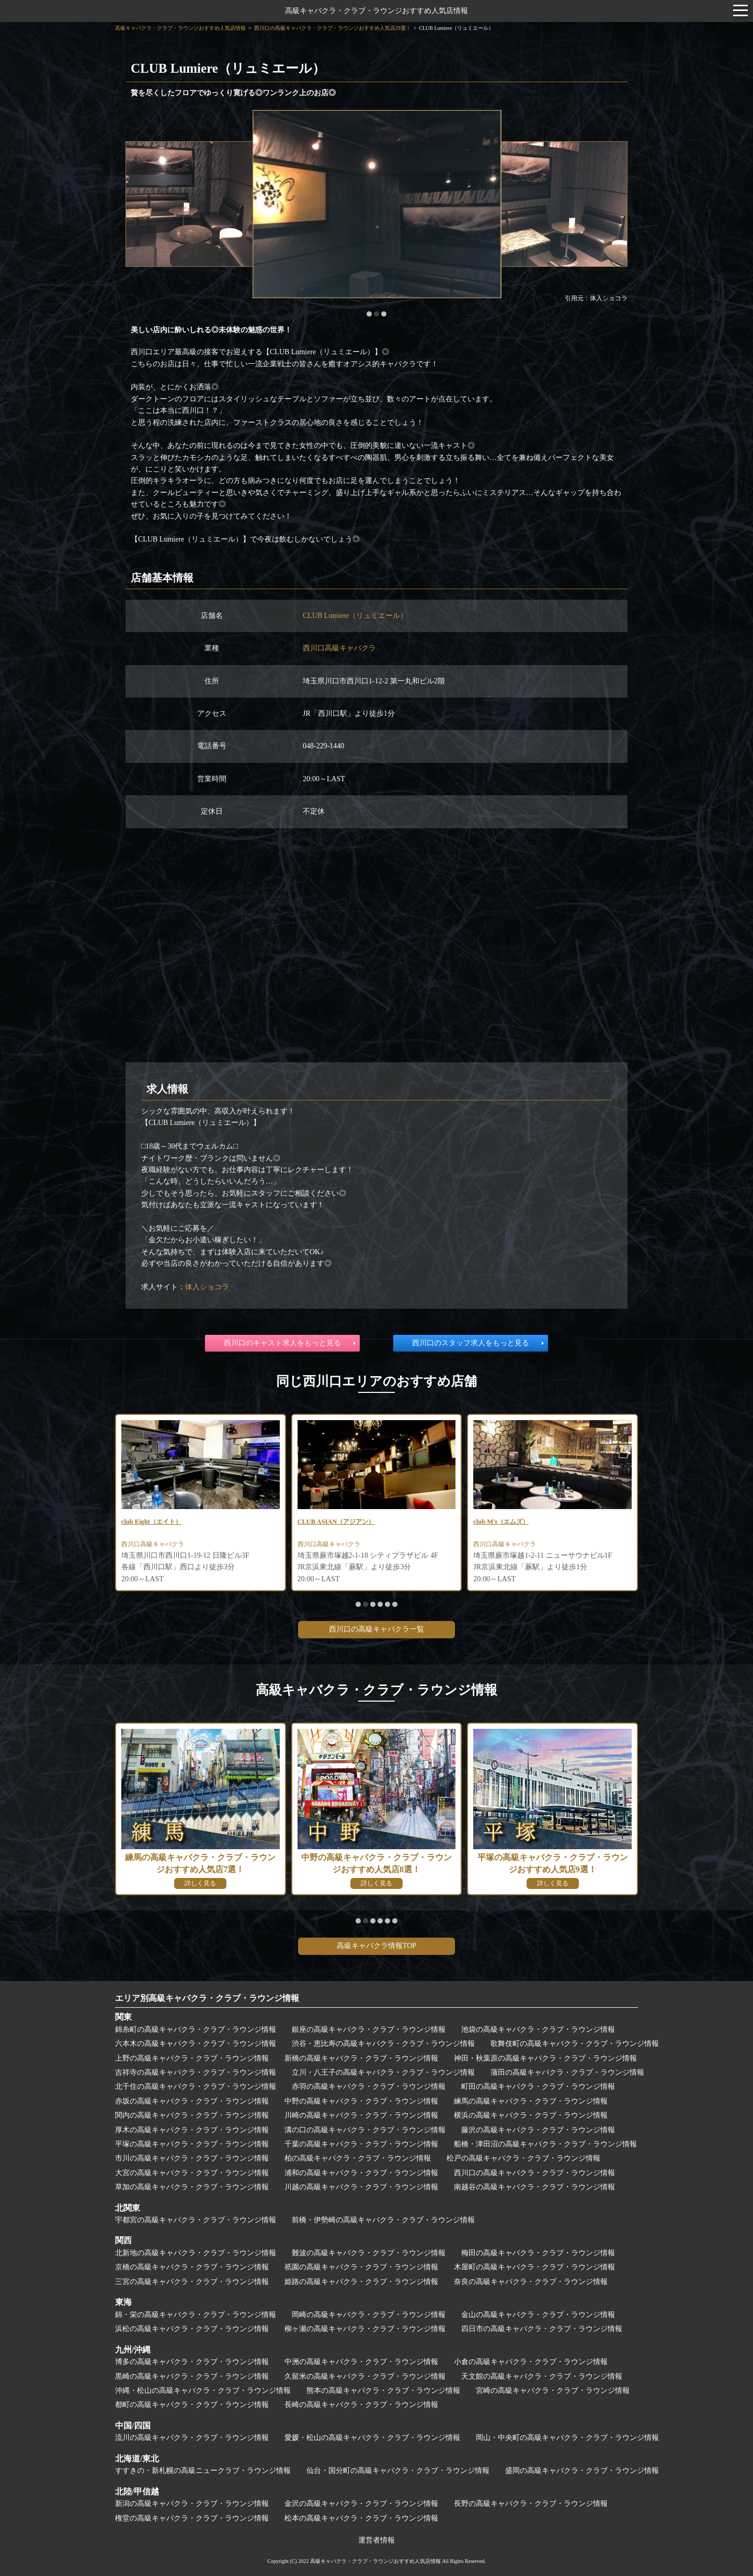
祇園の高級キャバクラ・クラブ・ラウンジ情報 (361, 2267)
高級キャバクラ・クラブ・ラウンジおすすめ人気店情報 (376, 11)
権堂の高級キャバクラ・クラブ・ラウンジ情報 (192, 2518)
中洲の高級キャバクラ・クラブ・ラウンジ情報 (361, 2362)
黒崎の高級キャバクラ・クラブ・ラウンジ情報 (192, 2376)
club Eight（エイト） (155, 1522)
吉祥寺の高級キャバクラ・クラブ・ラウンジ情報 (195, 2072)
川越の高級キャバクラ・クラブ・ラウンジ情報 (361, 2187)
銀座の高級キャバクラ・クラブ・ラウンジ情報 (369, 2029)
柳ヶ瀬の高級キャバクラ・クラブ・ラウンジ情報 (365, 2329)
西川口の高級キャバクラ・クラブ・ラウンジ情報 (534, 2173)
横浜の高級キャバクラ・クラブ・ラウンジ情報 (531, 2115)
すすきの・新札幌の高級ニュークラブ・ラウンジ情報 (203, 2470)
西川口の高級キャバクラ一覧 (376, 1629)
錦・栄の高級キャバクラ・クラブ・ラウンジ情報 (195, 2315)
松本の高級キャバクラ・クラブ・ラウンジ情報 (361, 2518)
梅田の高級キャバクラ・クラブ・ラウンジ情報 (538, 2253)
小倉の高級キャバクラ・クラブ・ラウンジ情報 (531, 2362)
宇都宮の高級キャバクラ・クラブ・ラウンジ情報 (195, 2220)
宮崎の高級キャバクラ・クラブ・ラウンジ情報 (553, 2390)
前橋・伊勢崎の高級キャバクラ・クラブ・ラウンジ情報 (383, 2220)
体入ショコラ (207, 1287)
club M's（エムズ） (505, 1522)
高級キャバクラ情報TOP (376, 1946)
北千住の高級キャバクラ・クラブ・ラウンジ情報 (195, 2086)
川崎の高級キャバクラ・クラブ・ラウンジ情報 (361, 2115)
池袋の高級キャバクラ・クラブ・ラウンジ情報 (538, 2029)
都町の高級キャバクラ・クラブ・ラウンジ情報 (192, 2405)
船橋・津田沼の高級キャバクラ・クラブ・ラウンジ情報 (545, 2144)
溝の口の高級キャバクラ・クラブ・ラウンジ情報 (365, 2130)
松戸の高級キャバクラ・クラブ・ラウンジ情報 (523, 2158)
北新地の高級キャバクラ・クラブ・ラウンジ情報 (195, 2253)
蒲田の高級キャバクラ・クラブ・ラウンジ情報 (567, 2072)
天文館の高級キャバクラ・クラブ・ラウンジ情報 (541, 2376)
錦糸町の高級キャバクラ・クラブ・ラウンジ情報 (195, 2029)
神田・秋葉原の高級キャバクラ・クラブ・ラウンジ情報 (545, 2058)
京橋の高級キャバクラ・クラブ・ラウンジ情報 (192, 2267)
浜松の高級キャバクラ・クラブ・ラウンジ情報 (192, 2329)
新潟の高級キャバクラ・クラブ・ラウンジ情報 (192, 2503)
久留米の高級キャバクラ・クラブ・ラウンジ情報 (365, 2376)
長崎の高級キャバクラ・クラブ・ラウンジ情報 (361, 2405)
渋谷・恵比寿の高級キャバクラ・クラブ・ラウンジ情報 (383, 2044)
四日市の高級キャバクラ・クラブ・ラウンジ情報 (541, 2329)
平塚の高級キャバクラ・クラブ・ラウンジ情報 (192, 2144)
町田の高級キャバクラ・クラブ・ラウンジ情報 (538, 2086)
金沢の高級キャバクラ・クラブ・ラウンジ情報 (361, 2503)
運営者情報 (376, 2540)
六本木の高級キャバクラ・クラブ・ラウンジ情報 (195, 2044)
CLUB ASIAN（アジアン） (342, 1522)
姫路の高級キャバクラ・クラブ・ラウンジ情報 (361, 2282)
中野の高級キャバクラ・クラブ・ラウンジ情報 (361, 2101)
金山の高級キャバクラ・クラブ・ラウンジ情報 (538, 2315)
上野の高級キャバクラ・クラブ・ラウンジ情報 (192, 2058)
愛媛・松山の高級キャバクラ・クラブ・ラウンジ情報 (372, 2438)
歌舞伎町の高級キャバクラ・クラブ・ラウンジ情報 (574, 2044)
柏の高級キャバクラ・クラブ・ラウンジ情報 (357, 2158)
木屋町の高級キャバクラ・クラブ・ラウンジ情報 (534, 2267)
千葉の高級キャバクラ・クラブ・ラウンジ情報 (361, 2144)
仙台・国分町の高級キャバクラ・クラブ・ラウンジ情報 (397, 2470)
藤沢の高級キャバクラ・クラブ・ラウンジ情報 (538, 2130)
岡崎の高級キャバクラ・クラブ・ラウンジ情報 (369, 2315)
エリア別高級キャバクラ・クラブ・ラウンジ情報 (207, 1998)
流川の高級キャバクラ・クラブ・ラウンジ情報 (192, 2438)
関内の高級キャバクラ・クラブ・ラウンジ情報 (192, 2115)
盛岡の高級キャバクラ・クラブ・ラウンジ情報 (582, 2470)
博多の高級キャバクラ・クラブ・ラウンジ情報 (192, 2362)
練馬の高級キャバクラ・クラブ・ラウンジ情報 (531, 2101)
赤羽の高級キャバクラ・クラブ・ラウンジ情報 (369, 2086)
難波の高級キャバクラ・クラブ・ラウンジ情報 (369, 2253)
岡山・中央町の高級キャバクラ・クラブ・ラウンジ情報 (567, 2438)
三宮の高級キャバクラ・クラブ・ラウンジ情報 (192, 2282)
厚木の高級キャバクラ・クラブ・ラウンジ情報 (192, 2130)
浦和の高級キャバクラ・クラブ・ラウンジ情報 (361, 2173)
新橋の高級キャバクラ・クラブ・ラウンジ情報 (361, 2058)
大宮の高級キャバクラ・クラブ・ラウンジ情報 (192, 2173)
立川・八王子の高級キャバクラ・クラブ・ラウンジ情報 (383, 2072)
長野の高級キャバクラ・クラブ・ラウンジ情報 (531, 2503)
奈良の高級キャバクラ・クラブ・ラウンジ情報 (531, 2282)
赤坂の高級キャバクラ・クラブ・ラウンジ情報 (192, 2101)
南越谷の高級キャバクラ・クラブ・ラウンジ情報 (534, 2187)
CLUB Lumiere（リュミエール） (355, 616)
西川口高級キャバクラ (339, 648)
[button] (369, 314)
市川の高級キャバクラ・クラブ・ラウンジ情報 (192, 2158)
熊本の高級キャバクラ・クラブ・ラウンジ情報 (383, 2390)
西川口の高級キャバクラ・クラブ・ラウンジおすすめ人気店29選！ (332, 28)
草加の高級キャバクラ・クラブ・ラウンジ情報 (192, 2187)
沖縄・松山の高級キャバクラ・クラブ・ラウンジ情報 (203, 2390)
